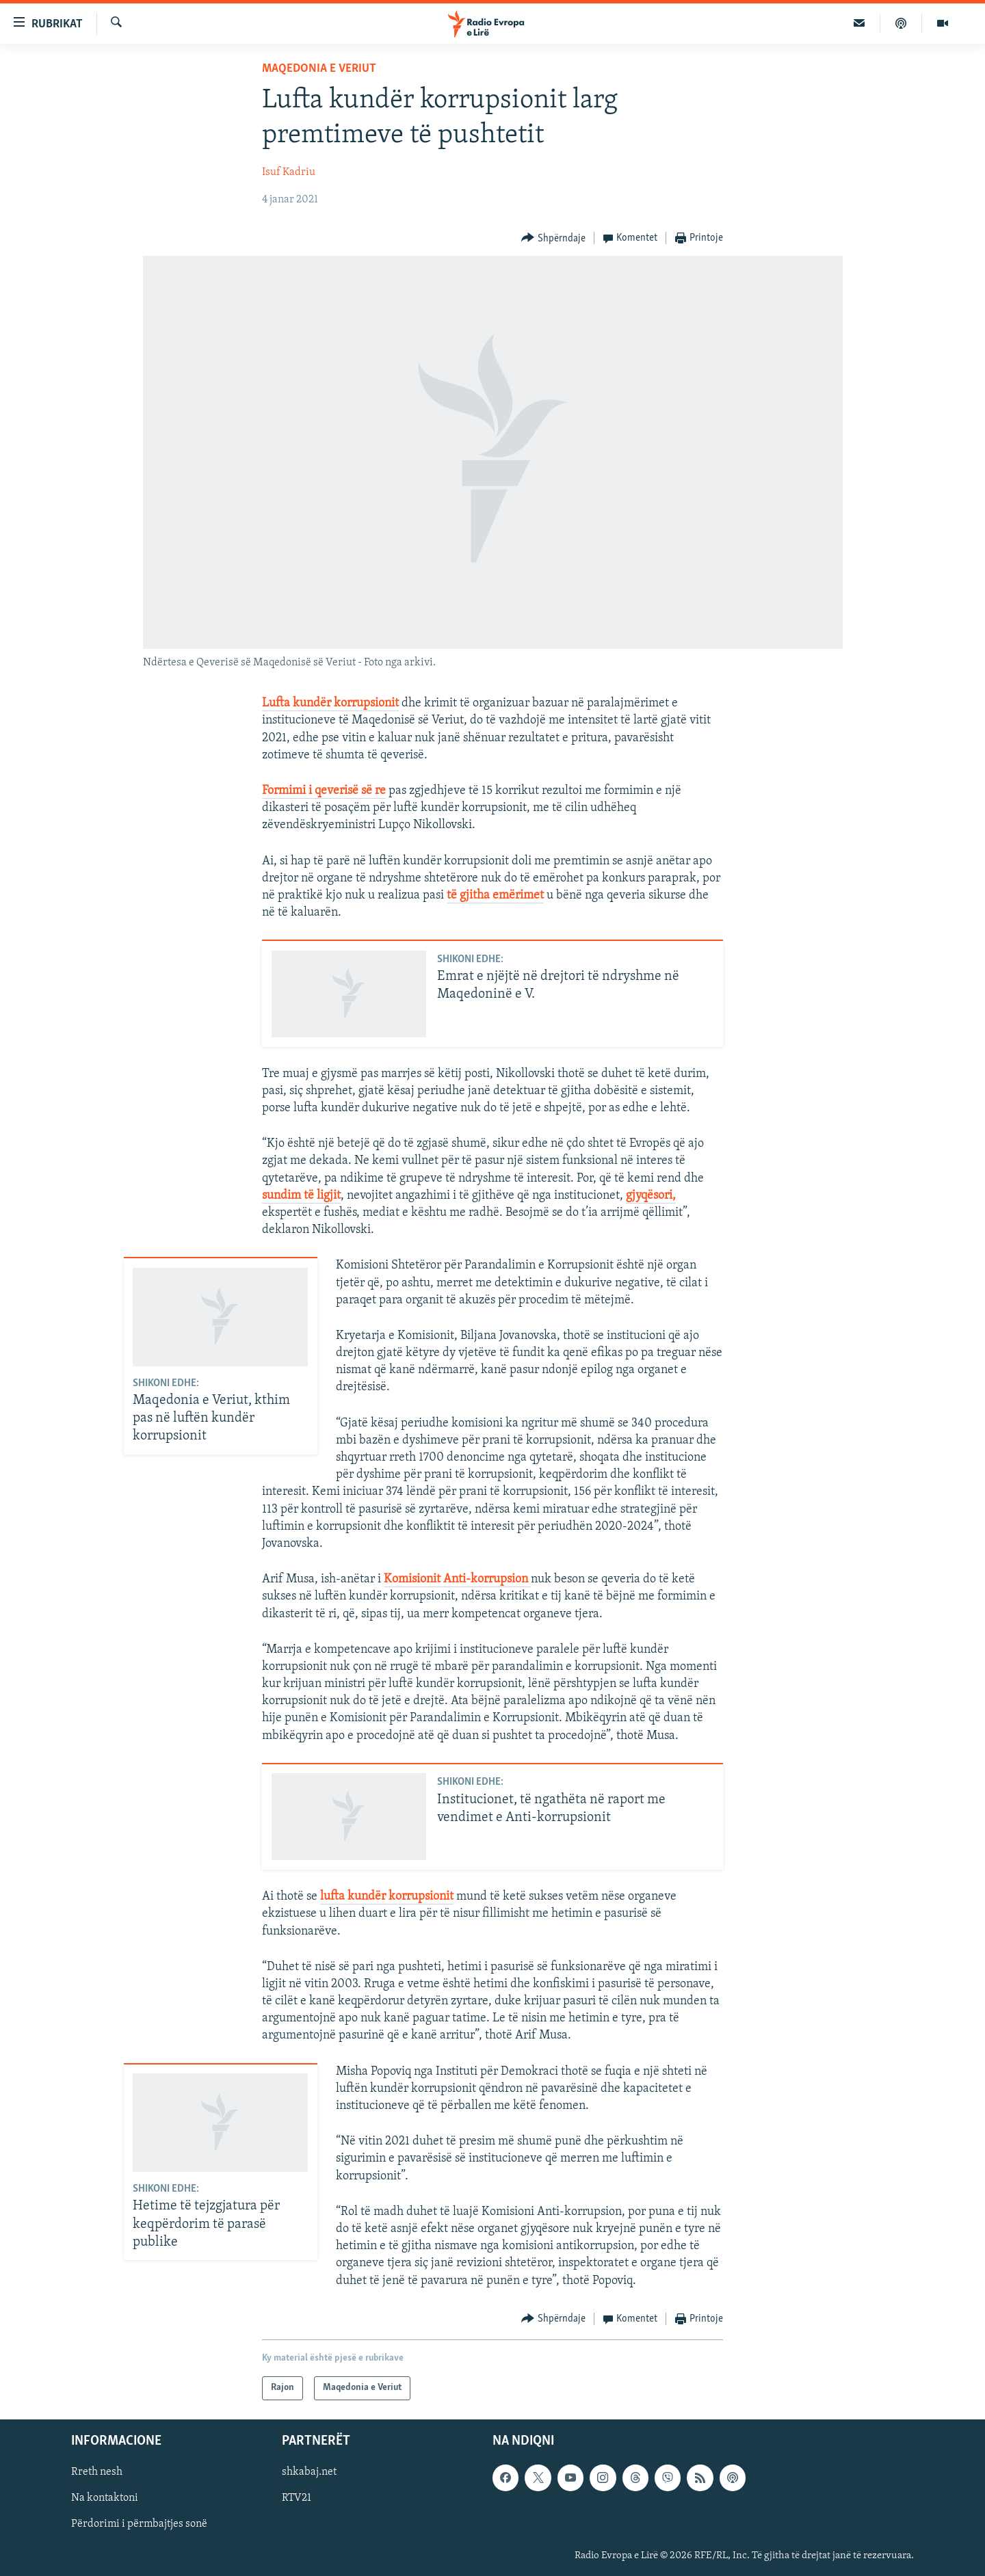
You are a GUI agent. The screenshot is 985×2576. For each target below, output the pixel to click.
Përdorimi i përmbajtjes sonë (139, 2524)
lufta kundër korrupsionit (387, 1896)
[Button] (553, 238)
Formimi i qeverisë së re (324, 790)
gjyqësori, (651, 1195)
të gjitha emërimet (495, 895)
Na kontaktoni (104, 2498)
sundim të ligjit (301, 1195)
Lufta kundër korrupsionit (330, 703)
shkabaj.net (309, 2472)
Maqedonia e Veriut (319, 68)
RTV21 (296, 2498)
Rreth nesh (96, 2472)
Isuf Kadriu (288, 172)
